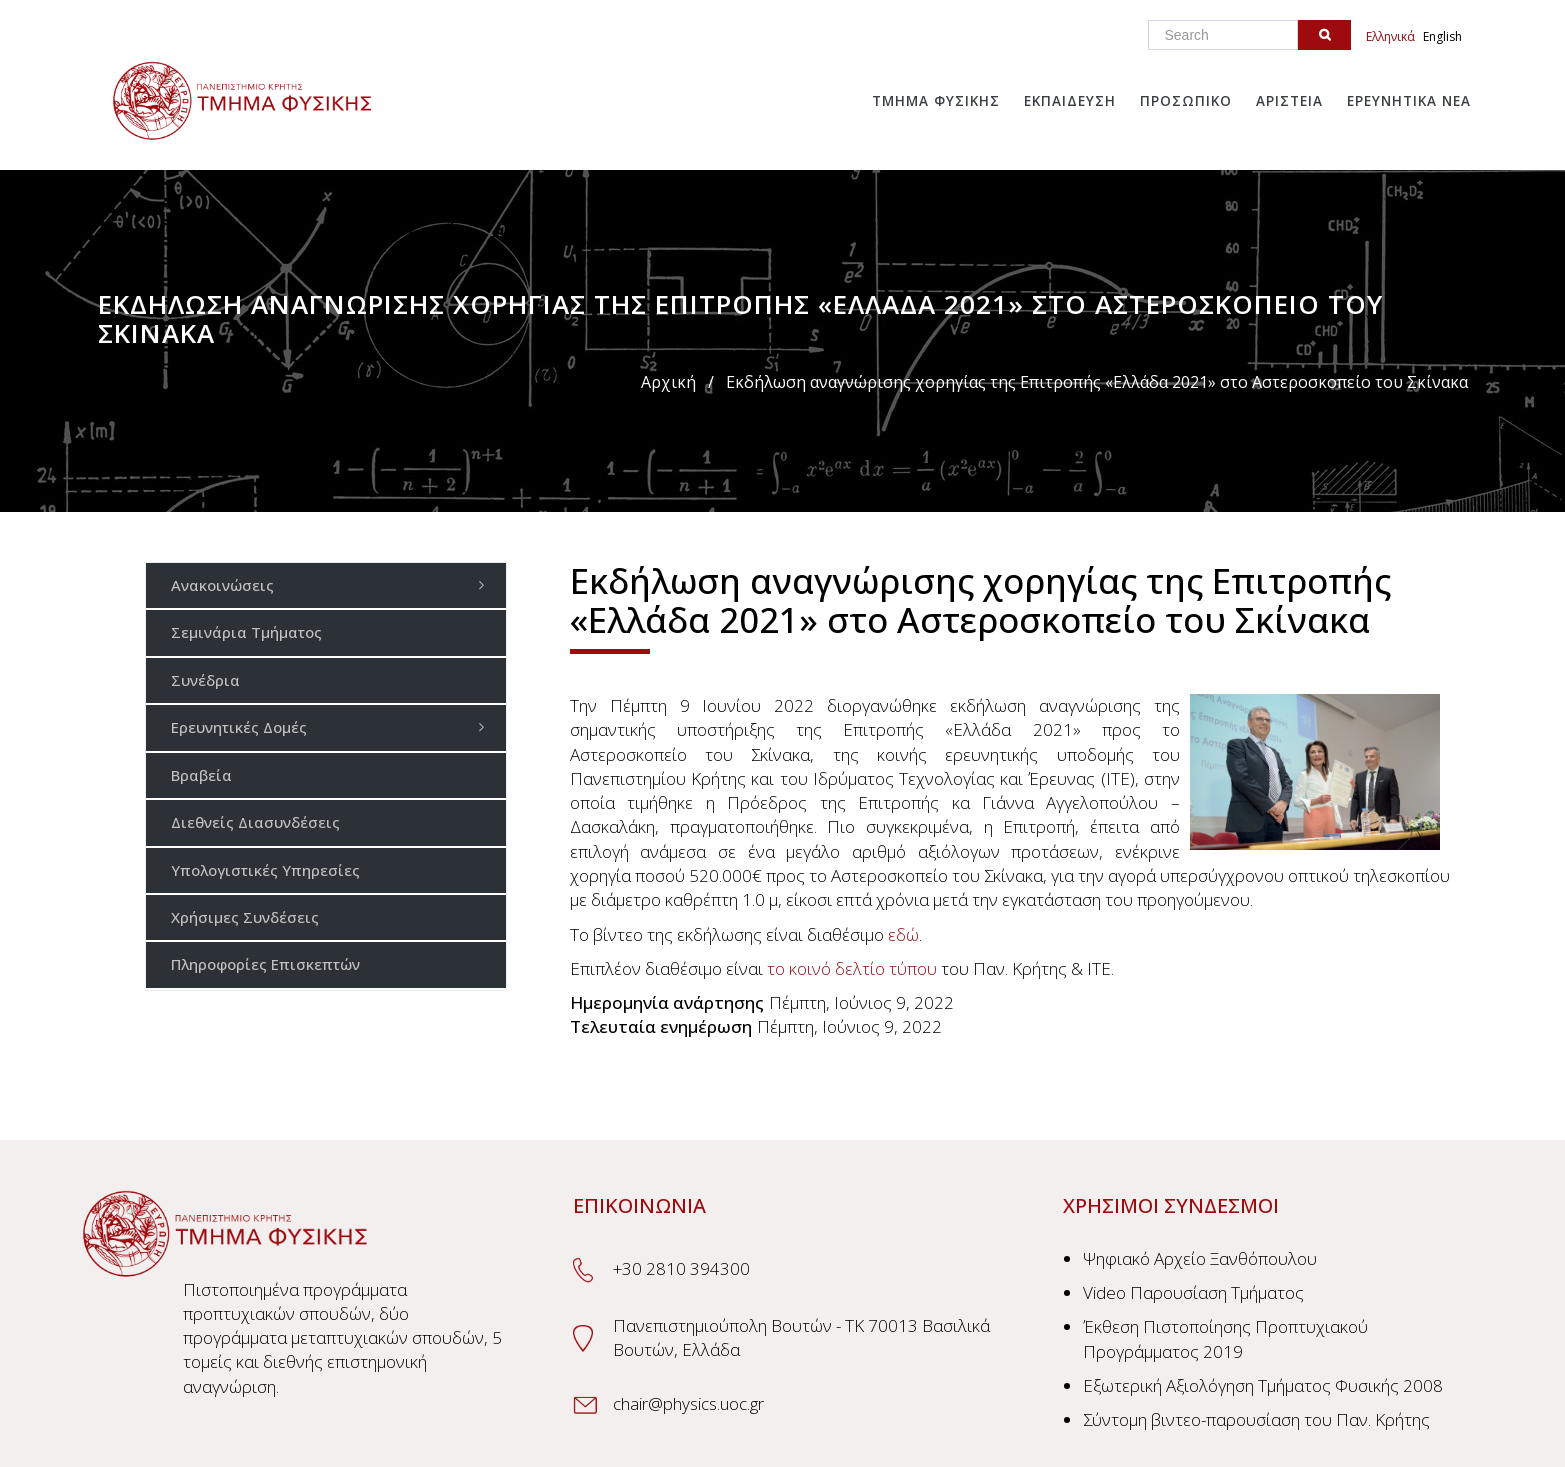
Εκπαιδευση (1070, 101)
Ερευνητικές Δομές (333, 726)
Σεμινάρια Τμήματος (246, 632)
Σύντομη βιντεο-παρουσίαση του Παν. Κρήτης (1256, 1419)
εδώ (903, 934)
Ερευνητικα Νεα (1409, 101)
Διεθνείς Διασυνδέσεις (255, 822)
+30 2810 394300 (681, 1268)
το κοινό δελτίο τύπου (852, 968)
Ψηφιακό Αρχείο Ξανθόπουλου (1200, 1258)
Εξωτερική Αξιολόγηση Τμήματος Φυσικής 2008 (1263, 1385)
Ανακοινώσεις (333, 584)
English (1442, 36)
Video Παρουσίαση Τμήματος (1193, 1292)
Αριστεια (1289, 101)
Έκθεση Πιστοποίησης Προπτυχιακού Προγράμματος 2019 (1225, 1338)
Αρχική (668, 382)
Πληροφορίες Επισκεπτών (265, 964)
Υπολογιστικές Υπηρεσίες (265, 870)
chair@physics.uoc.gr (688, 1403)
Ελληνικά (1390, 36)
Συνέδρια (205, 680)
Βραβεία (201, 775)
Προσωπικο (1186, 101)
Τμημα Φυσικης (936, 101)
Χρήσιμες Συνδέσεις (245, 917)
